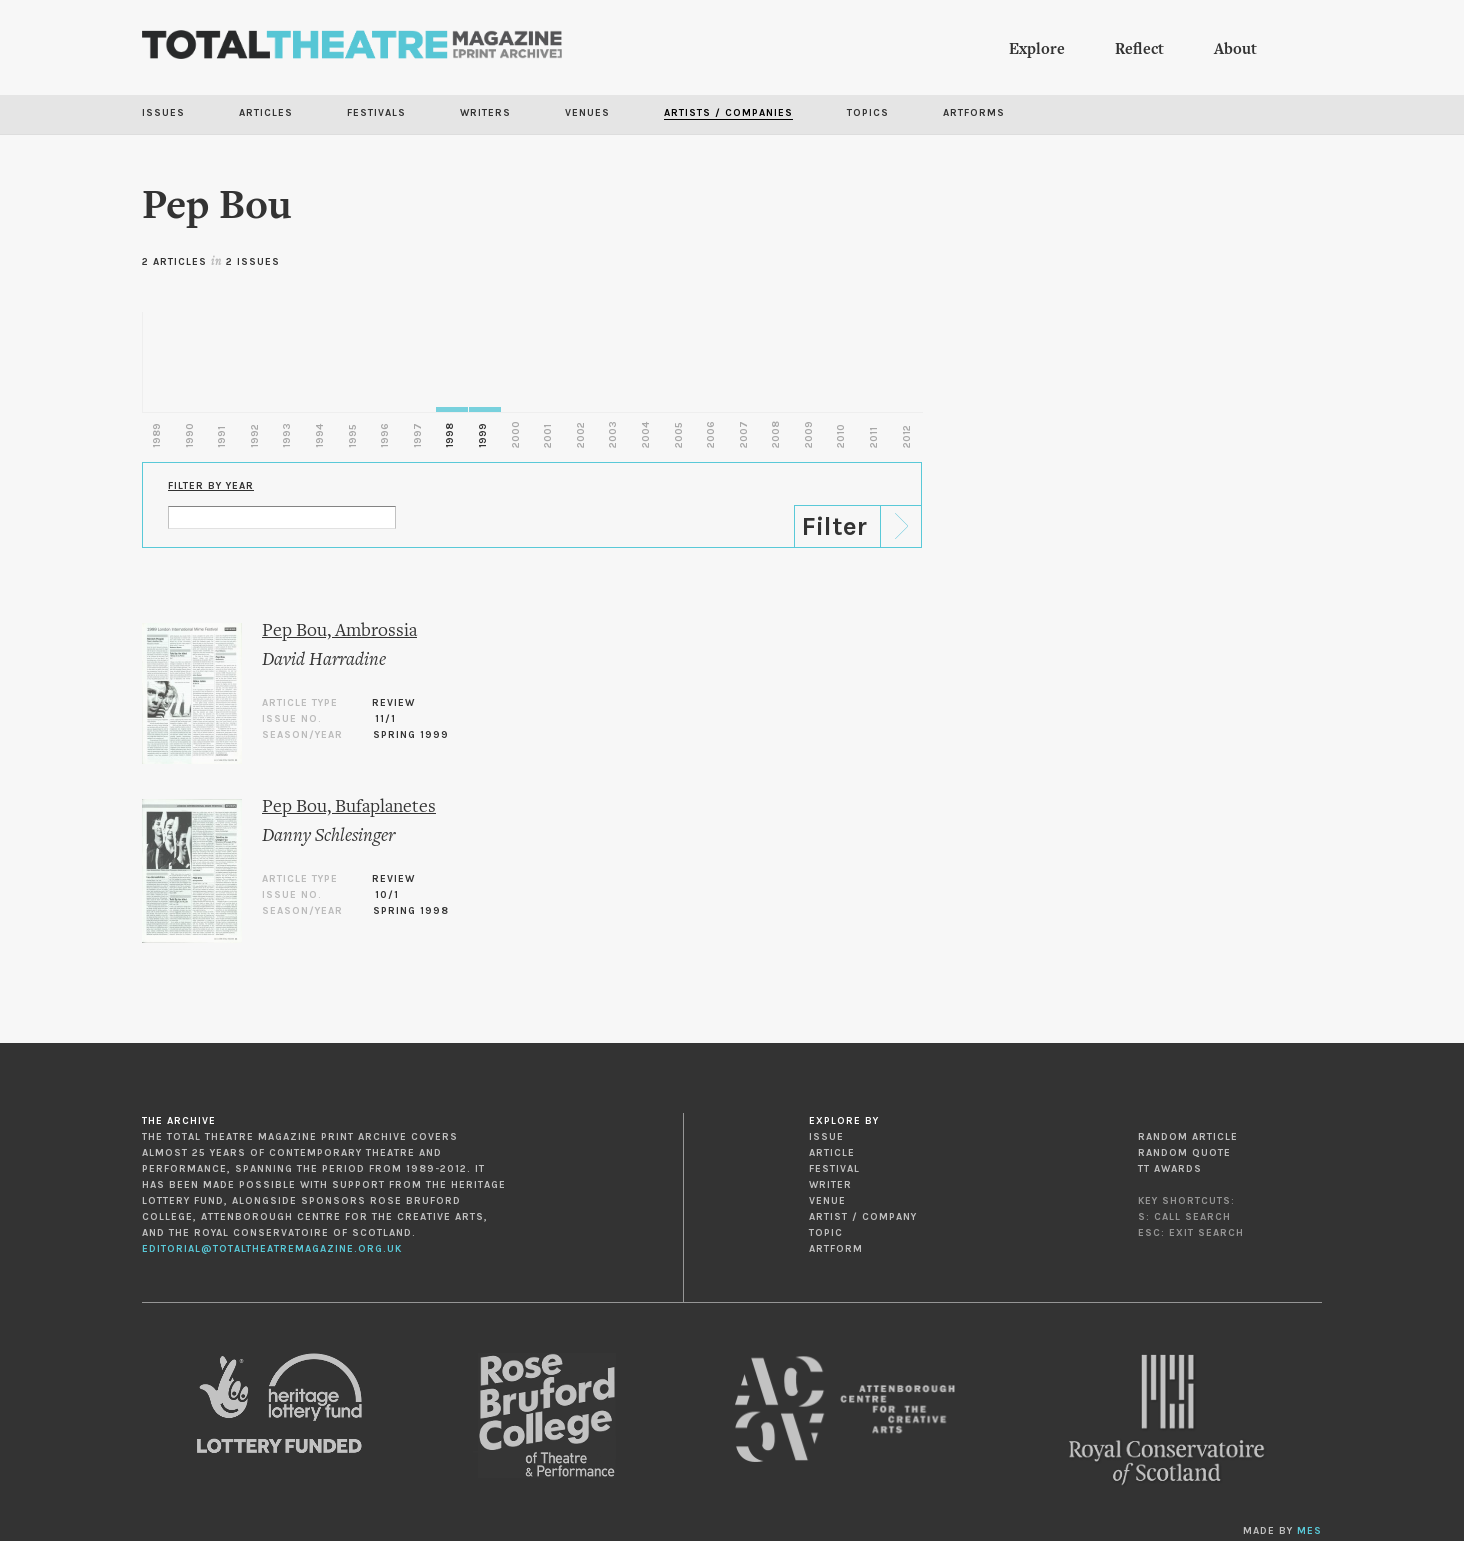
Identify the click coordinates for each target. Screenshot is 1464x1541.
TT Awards (1170, 1169)
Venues (587, 113)
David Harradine (324, 660)
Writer (830, 1185)
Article (832, 1153)
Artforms (974, 113)
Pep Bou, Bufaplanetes (349, 807)
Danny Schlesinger (328, 836)
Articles (266, 113)
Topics (868, 113)
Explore (1037, 50)
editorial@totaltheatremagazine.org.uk (272, 1249)
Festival (834, 1169)
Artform (836, 1249)
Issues (163, 113)
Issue (826, 1137)
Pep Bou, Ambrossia (339, 631)
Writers (485, 113)
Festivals (376, 113)
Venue (827, 1201)
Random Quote (1184, 1153)
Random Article (1188, 1137)
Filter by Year (211, 486)
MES (1309, 1531)
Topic (826, 1233)
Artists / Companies (728, 113)
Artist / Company (863, 1217)
